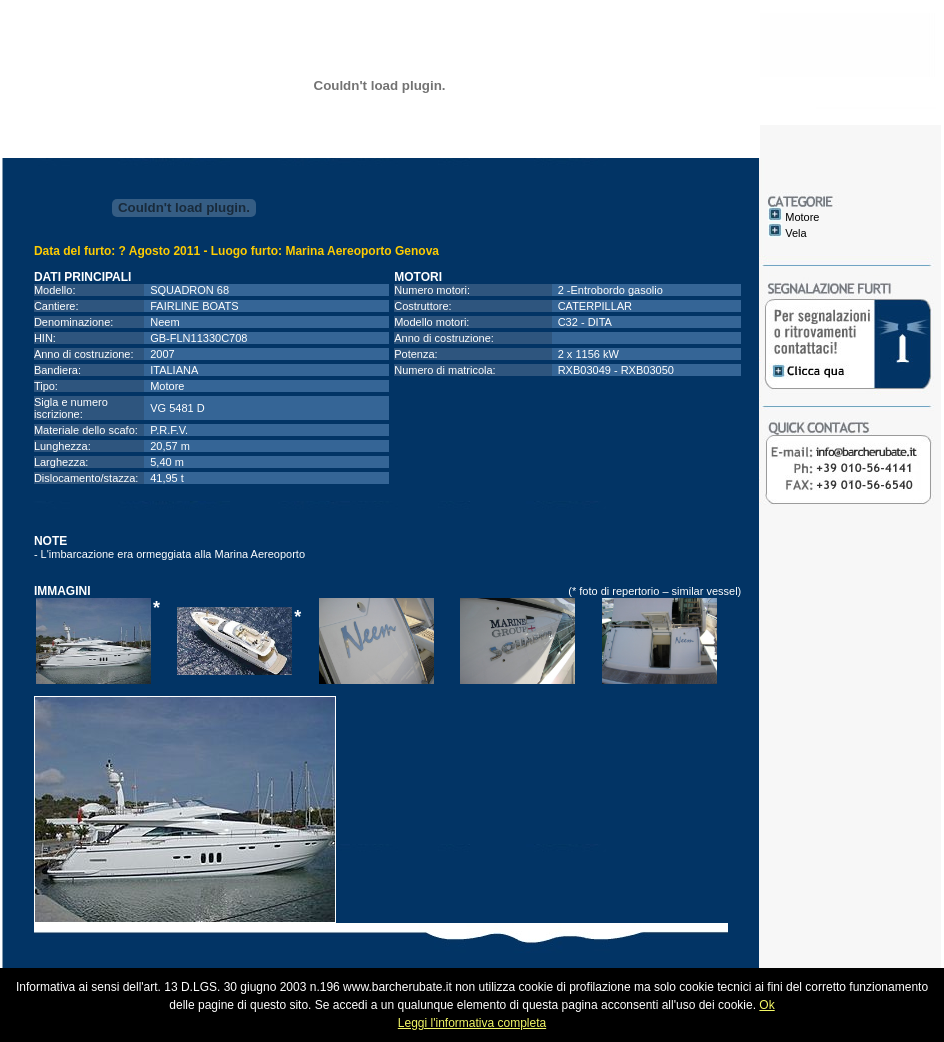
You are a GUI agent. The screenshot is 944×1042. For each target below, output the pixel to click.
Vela (795, 233)
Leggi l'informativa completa (472, 1023)
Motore (802, 217)
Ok (766, 1005)
